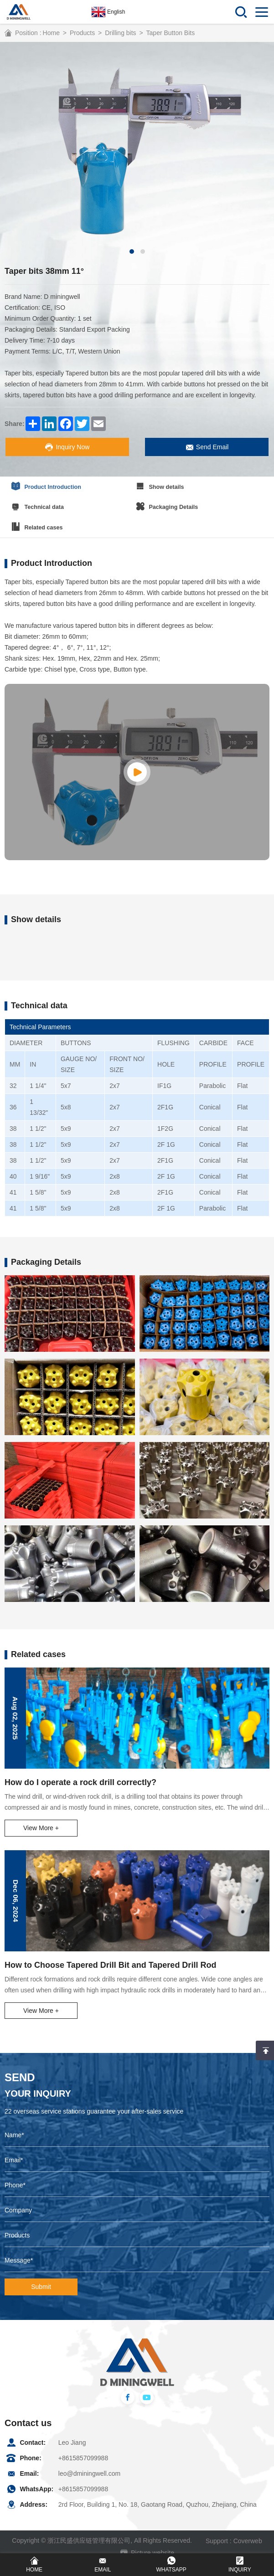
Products (82, 32)
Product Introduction (47, 485)
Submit (41, 2279)
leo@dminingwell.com (89, 2465)
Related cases (38, 522)
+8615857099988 (83, 2449)
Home (51, 32)
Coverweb (247, 2532)
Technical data (39, 503)
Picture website (147, 2543)
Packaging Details (181, 503)
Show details (174, 485)
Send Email (205, 447)
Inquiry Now (69, 447)
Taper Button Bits (170, 32)
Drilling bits (120, 32)
